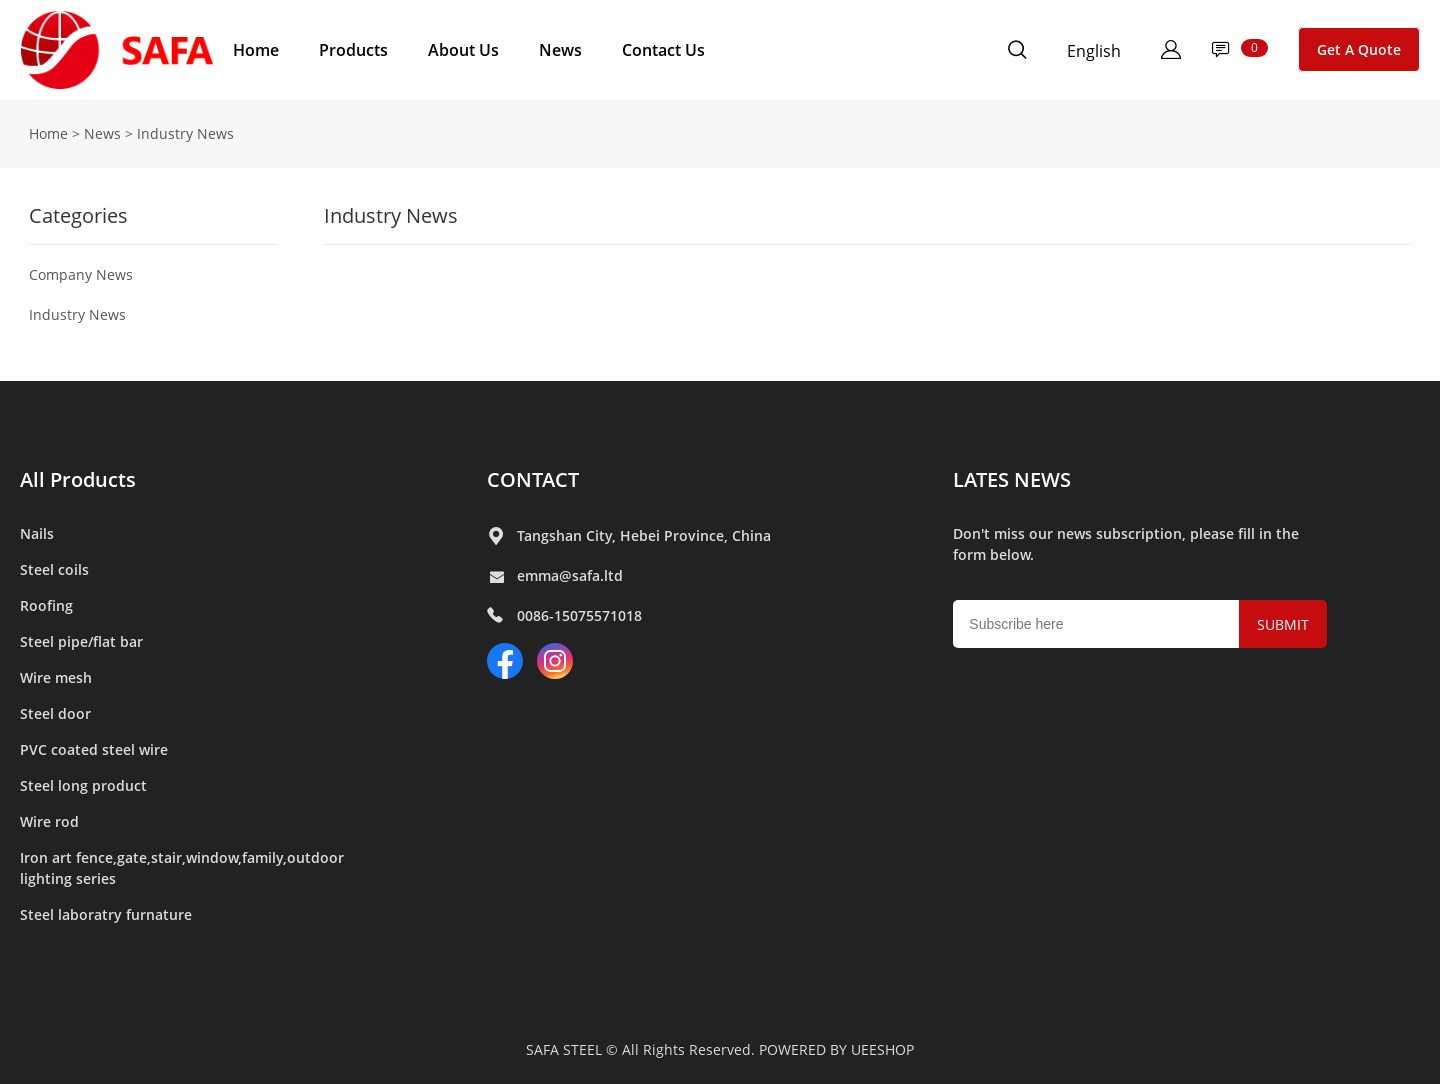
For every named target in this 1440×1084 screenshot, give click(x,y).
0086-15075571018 (579, 615)
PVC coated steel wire (94, 749)
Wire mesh (56, 677)
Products (353, 50)
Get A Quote (1359, 49)
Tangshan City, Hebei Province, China (644, 535)
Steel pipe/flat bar (81, 641)
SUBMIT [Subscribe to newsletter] (1283, 624)
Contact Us (663, 50)
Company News (81, 274)
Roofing (46, 605)
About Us (463, 50)
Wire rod (49, 821)
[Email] (1095, 624)
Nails (37, 533)
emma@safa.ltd (570, 575)
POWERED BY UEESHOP (836, 1049)
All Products (78, 479)
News (560, 50)
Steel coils (54, 569)
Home (256, 50)
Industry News (77, 314)
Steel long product (83, 785)
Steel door (55, 713)
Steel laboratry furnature (106, 914)
